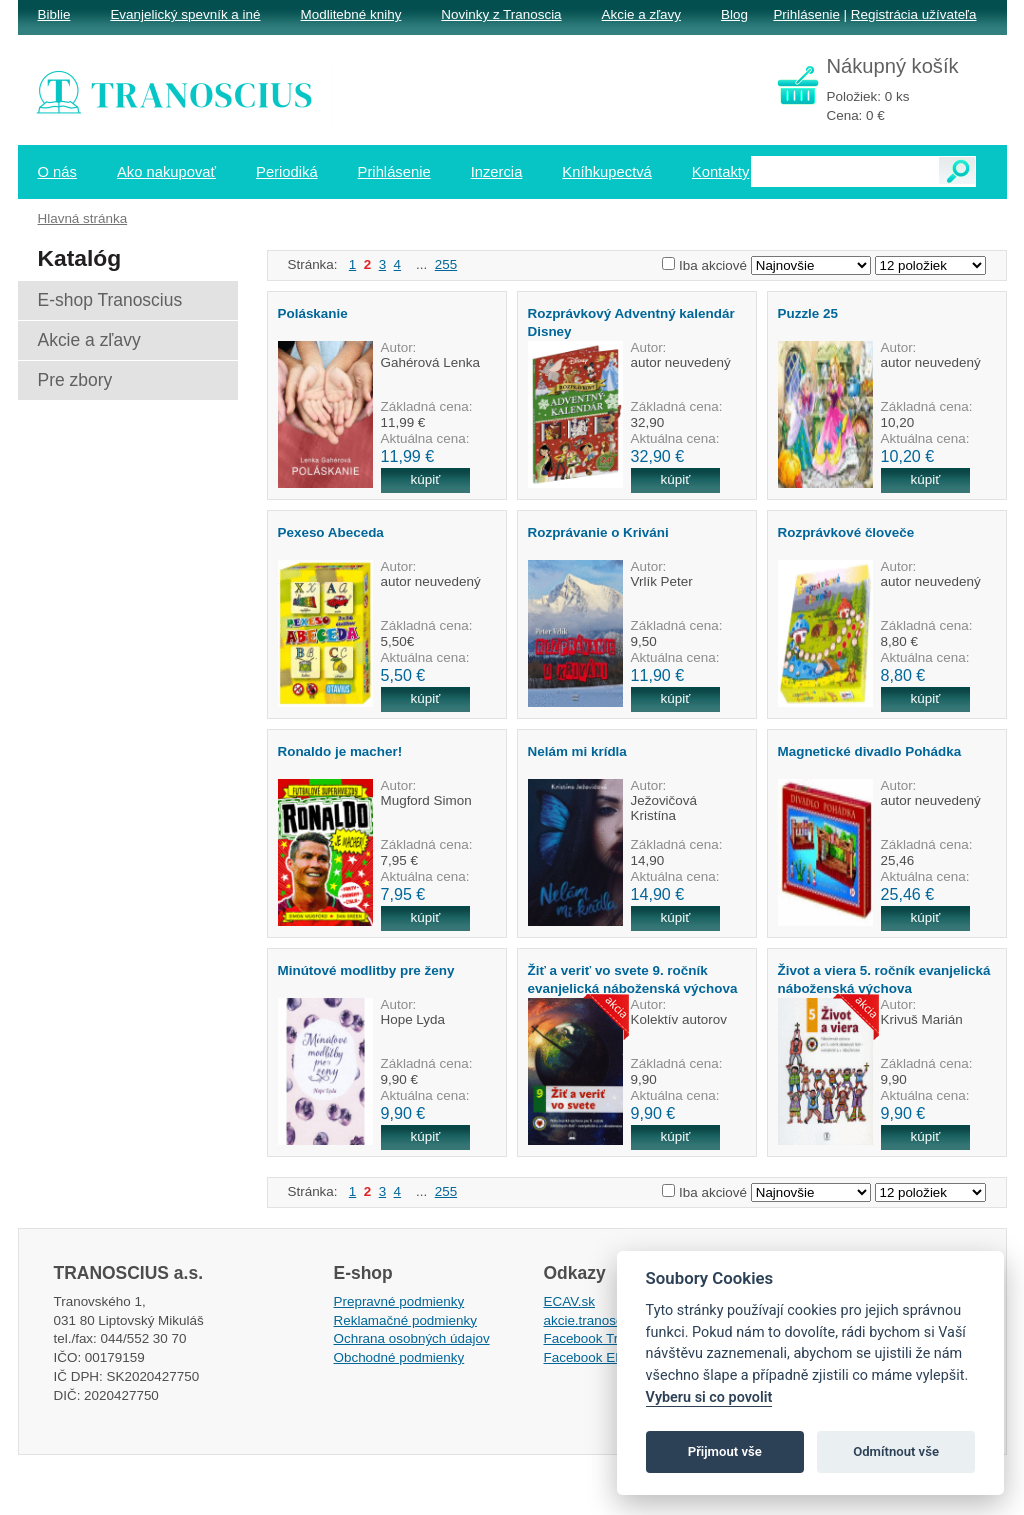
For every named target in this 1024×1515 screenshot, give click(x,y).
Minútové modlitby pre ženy (366, 970)
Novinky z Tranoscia (501, 14)
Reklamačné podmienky (405, 1320)
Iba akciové (713, 265)
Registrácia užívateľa (914, 14)
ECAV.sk (570, 1301)
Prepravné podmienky (399, 1301)
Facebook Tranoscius (608, 1338)
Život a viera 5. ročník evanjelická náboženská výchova (884, 979)
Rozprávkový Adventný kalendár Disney (631, 322)
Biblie (54, 14)
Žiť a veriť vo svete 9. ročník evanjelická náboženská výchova (633, 979)
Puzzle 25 (808, 313)
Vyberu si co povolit (709, 1397)
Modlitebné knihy (351, 14)
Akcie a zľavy (641, 14)
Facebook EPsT (592, 1357)
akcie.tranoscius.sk (601, 1320)
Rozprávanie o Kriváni (598, 532)
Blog (734, 14)
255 (446, 264)
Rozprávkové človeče (846, 532)
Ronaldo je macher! (340, 751)
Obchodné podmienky (399, 1357)
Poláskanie (313, 313)
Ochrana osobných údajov (412, 1338)
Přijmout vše (725, 1451)
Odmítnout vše (896, 1451)
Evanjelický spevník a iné (185, 14)
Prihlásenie (806, 14)
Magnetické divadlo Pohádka (870, 751)
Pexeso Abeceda (331, 532)
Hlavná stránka (83, 218)
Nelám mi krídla (577, 751)
